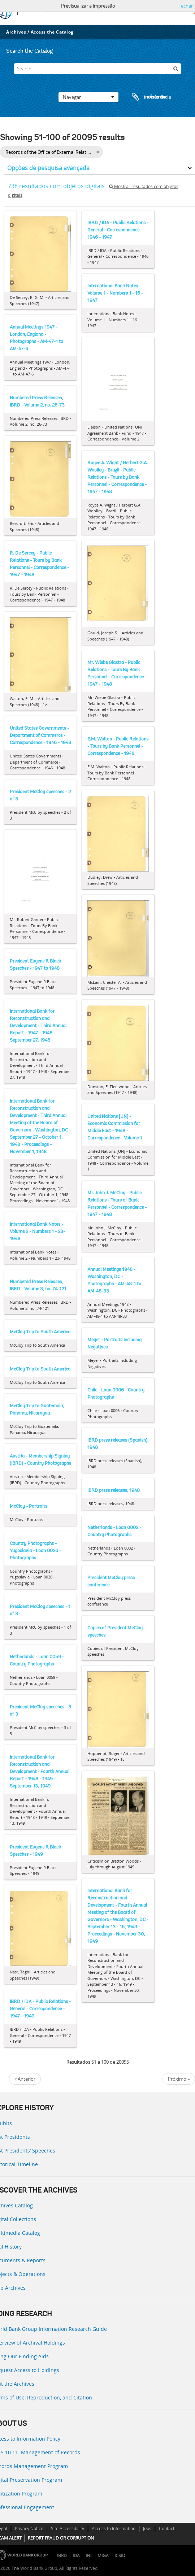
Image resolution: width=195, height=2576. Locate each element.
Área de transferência (144, 97)
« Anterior (24, 2079)
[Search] (97, 68)
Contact (166, 2528)
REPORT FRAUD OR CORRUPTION (61, 2538)
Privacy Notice (29, 2528)
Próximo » (179, 2079)
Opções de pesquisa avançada (48, 168)
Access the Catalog (52, 32)
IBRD (62, 2556)
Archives (16, 32)
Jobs (147, 2528)
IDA (76, 2556)
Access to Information (113, 2528)
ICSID (119, 2556)
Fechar (185, 6)
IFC (89, 2556)
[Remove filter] (97, 152)
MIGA (103, 2556)
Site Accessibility (67, 2528)
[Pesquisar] (175, 68)
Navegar (88, 97)
